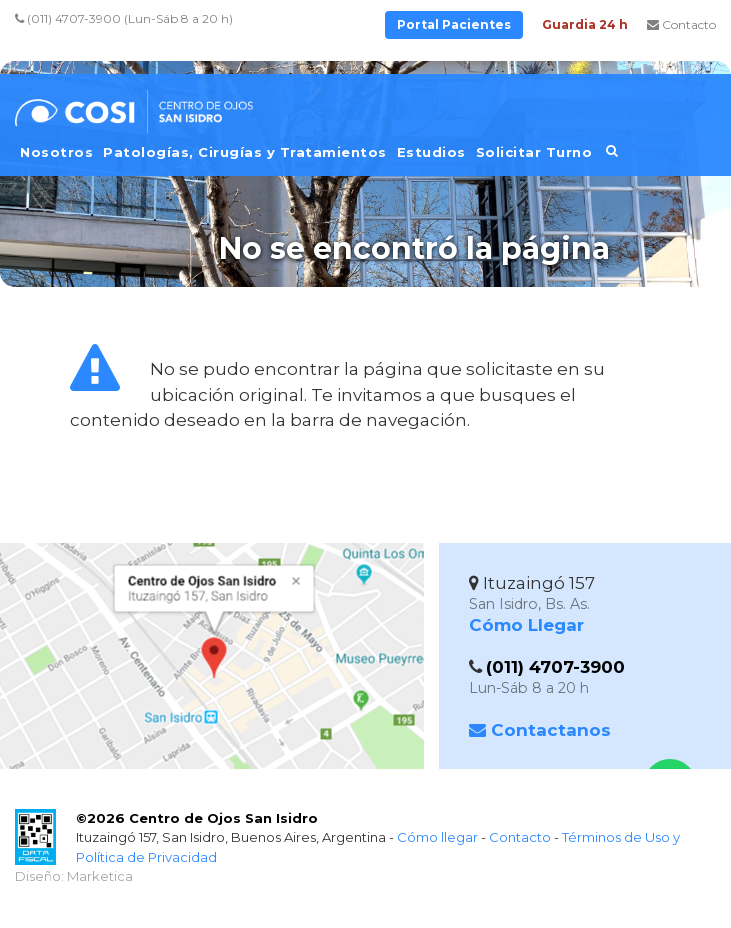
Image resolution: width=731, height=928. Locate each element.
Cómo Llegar (526, 625)
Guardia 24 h (585, 24)
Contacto (681, 24)
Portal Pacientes (454, 24)
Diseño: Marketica (74, 876)
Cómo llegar (437, 837)
